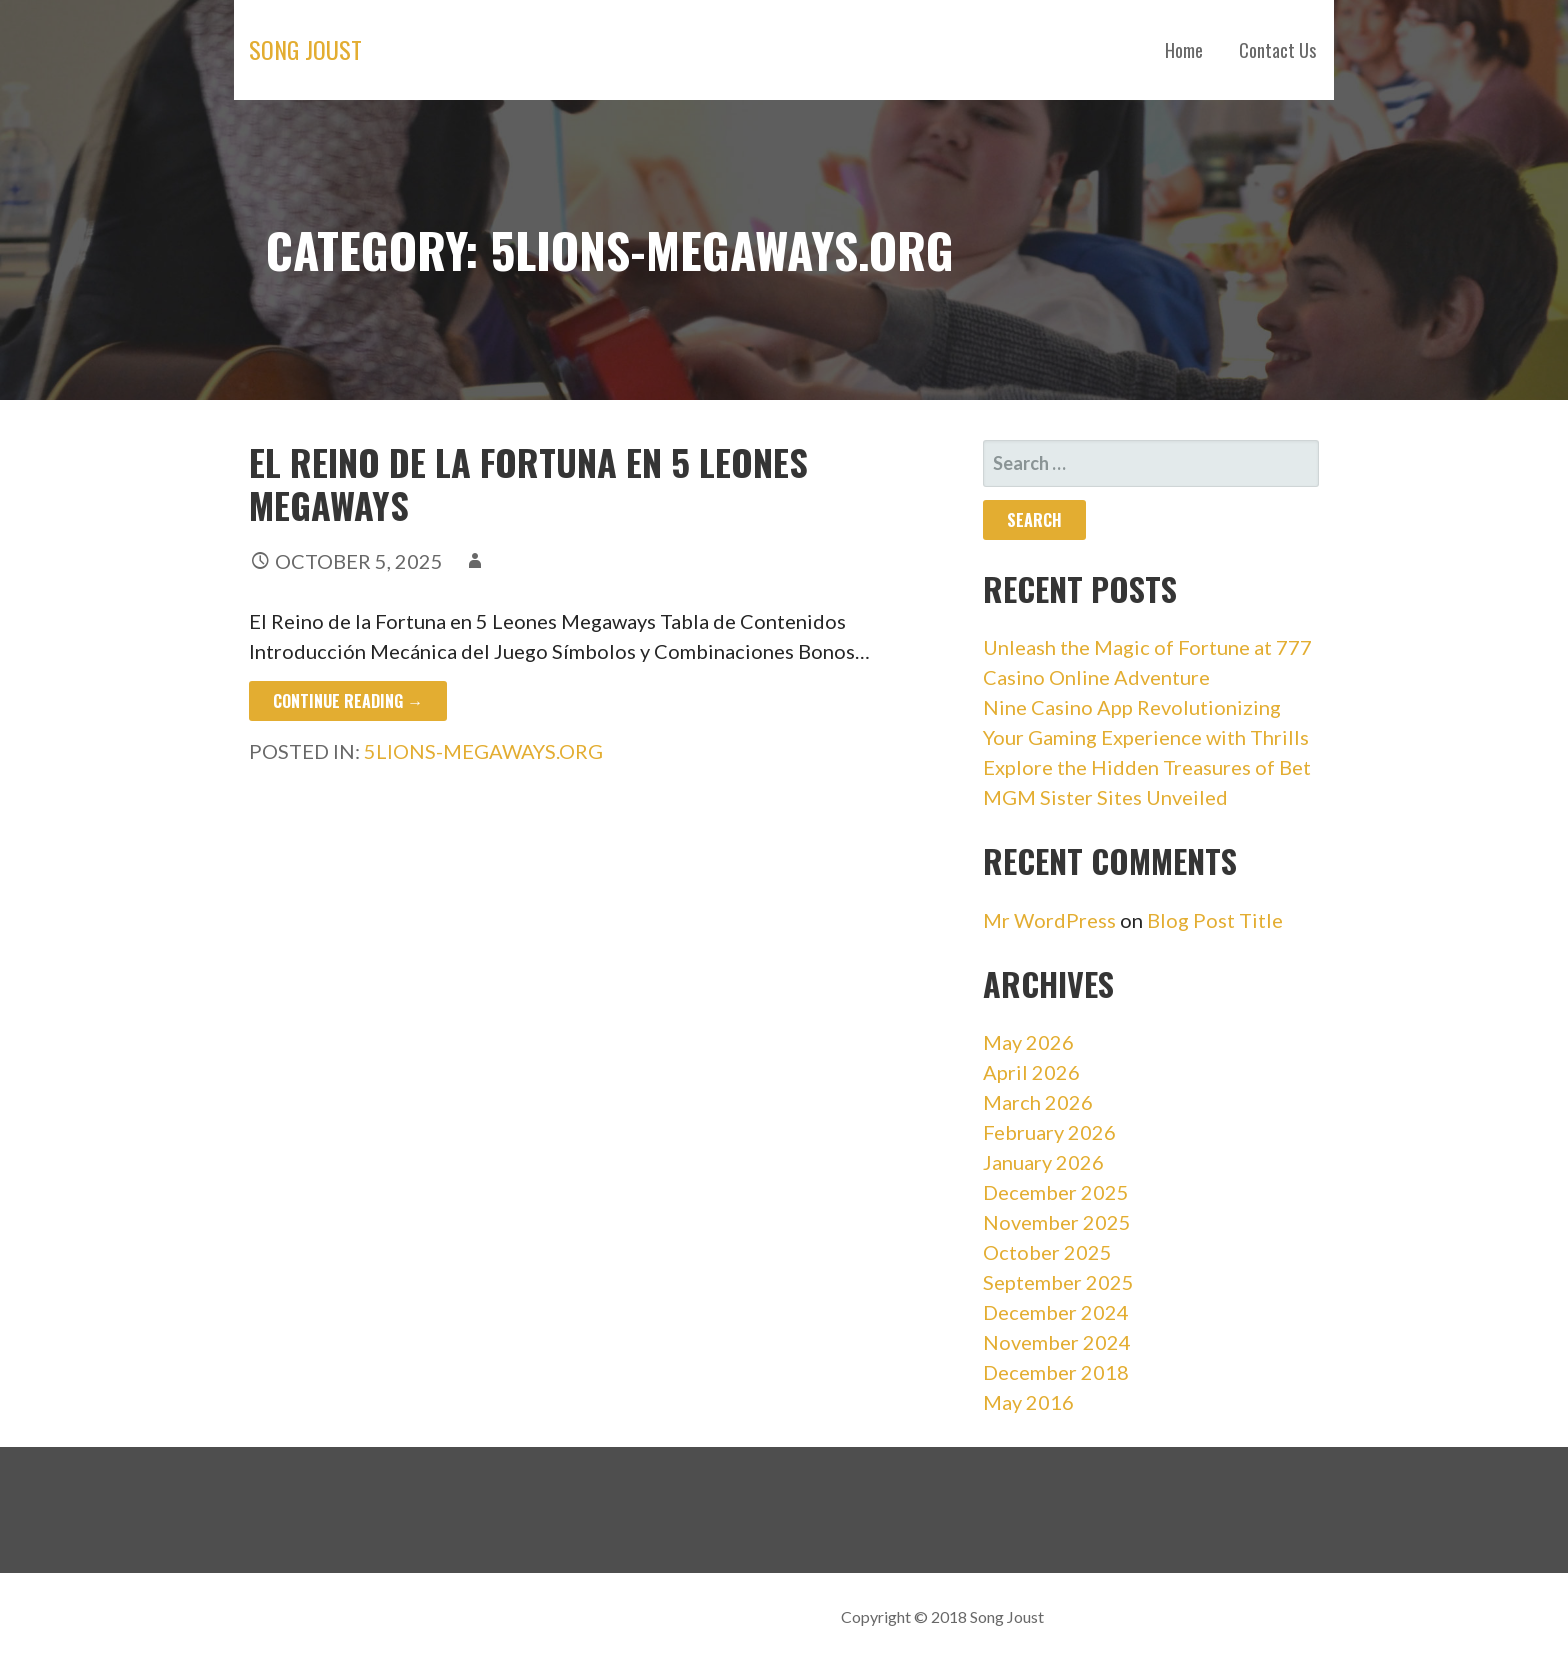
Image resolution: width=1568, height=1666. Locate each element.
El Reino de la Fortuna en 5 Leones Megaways (528, 483)
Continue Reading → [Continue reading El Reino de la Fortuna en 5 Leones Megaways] (348, 701)
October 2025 (1047, 1252)
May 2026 (1028, 1042)
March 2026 (1038, 1102)
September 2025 (1058, 1282)
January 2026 (1043, 1162)
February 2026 (1049, 1132)
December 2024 (1056, 1312)
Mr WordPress (1049, 920)
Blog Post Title (1215, 920)
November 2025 (1057, 1222)
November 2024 (1057, 1342)
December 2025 (1056, 1192)
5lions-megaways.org (483, 751)
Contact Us (1277, 50)
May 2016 (1028, 1402)
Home (1184, 50)
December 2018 (1056, 1372)
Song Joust (305, 49)
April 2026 (1031, 1072)
